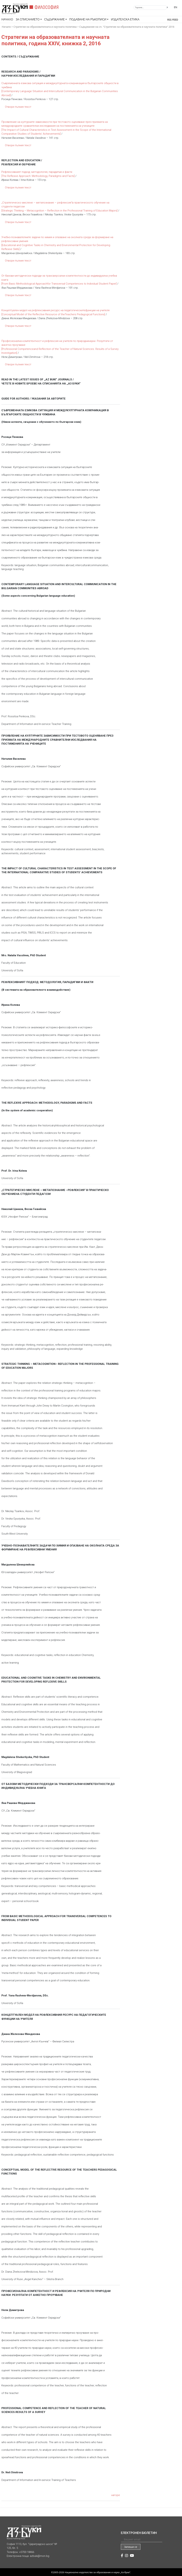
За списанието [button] (27, 19)
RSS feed (172, 19)
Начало (7, 19)
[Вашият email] (141, 2539)
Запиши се (130, 2547)
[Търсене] (150, 7)
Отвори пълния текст (16, 106)
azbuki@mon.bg (39, 2556)
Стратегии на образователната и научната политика (45, 26)
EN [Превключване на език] (175, 7)
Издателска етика (125, 19)
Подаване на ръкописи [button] (87, 19)
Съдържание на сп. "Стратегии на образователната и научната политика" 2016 (126, 26)
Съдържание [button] (54, 19)
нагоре (115, 2495)
